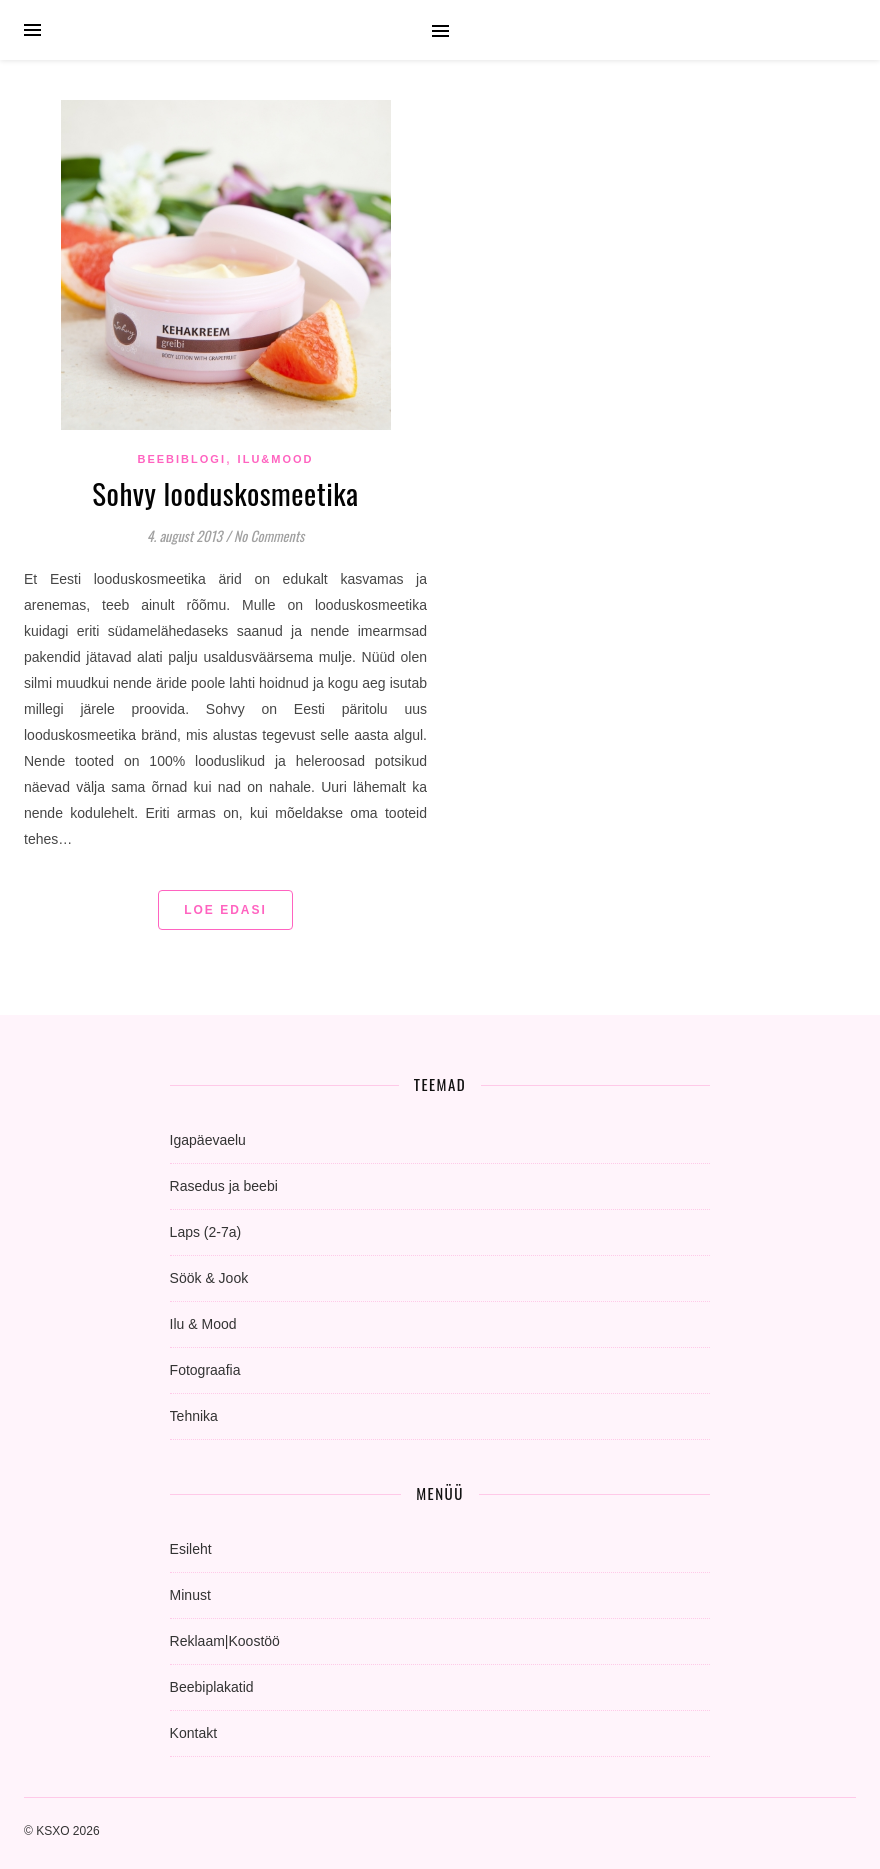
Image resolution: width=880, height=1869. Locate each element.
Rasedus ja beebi (224, 1186)
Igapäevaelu (208, 1140)
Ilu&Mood (276, 459)
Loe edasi (225, 910)
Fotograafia (205, 1370)
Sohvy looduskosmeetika (225, 492)
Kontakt (193, 1733)
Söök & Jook (209, 1278)
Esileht (191, 1549)
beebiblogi (181, 459)
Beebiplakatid (212, 1687)
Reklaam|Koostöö (225, 1641)
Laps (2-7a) (206, 1232)
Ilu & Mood (203, 1324)
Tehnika (194, 1416)
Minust (190, 1595)
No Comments (269, 535)
